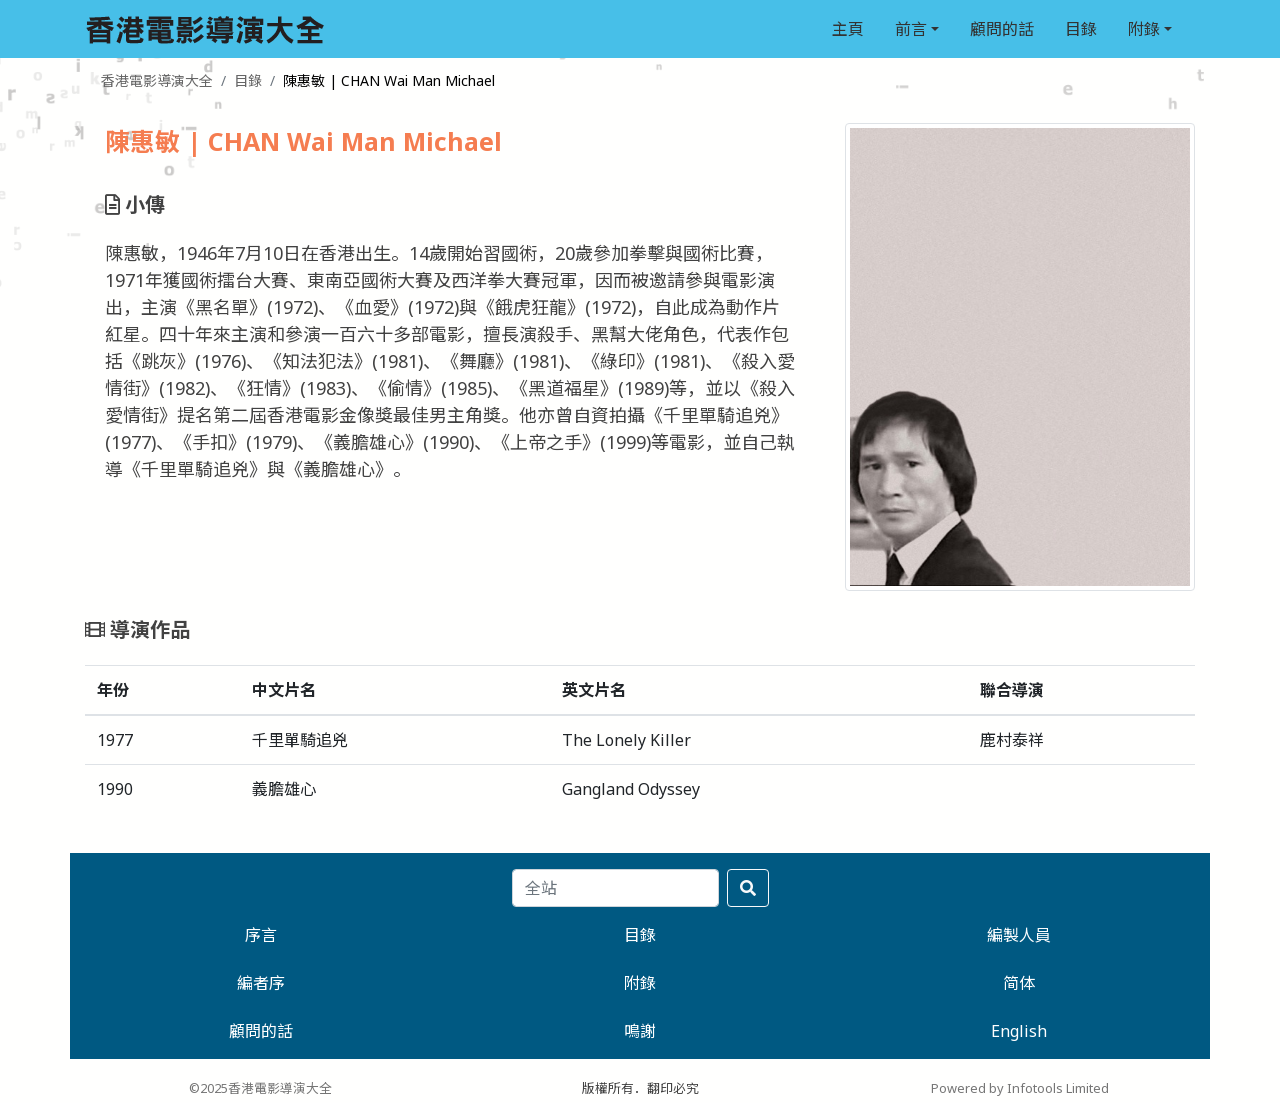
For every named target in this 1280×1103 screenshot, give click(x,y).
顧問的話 (1002, 29)
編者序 (261, 983)
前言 (911, 29)
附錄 (1144, 29)
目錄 (1081, 29)
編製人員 (1019, 935)
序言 (261, 935)
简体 (1019, 983)
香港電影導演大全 (157, 80)
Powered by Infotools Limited (1020, 1088)
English (1019, 1031)
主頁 (848, 29)
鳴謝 (640, 1031)
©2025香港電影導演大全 (260, 1088)
